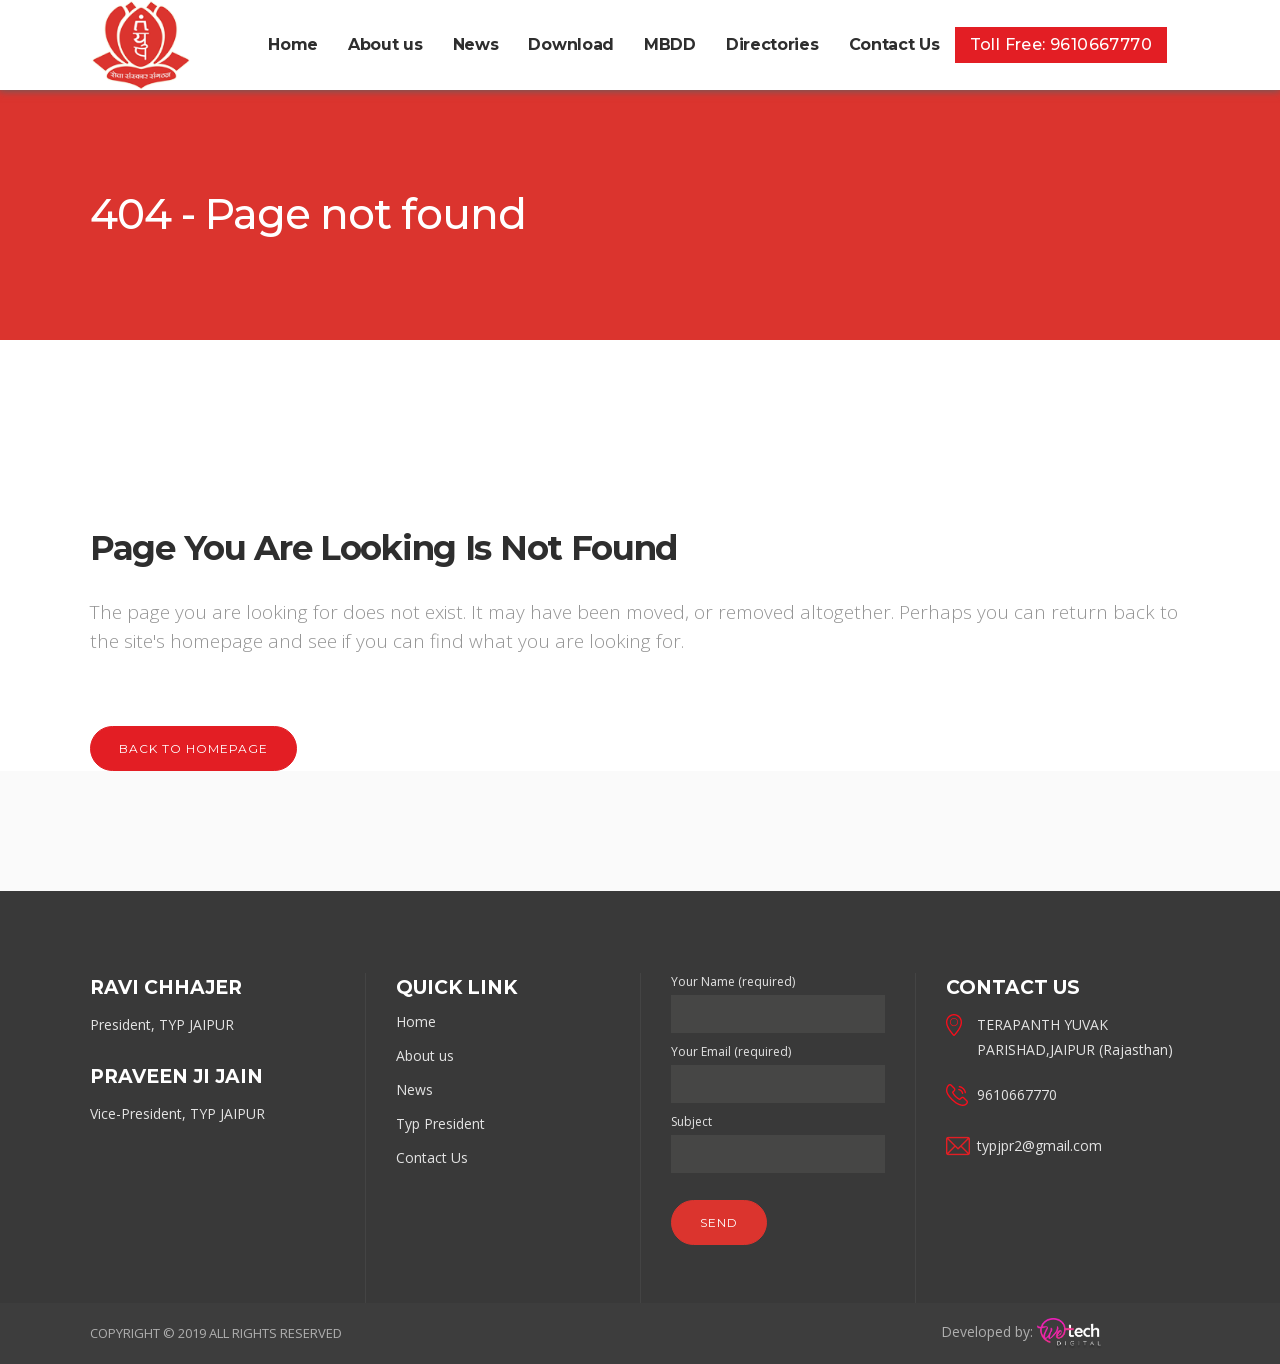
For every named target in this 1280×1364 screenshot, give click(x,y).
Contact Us (432, 1157)
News (414, 1089)
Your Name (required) (778, 998)
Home (416, 1021)
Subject (778, 1138)
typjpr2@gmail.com (1039, 1145)
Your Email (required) (778, 1068)
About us (425, 1055)
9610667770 (1017, 1094)
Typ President (440, 1123)
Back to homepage (193, 748)
